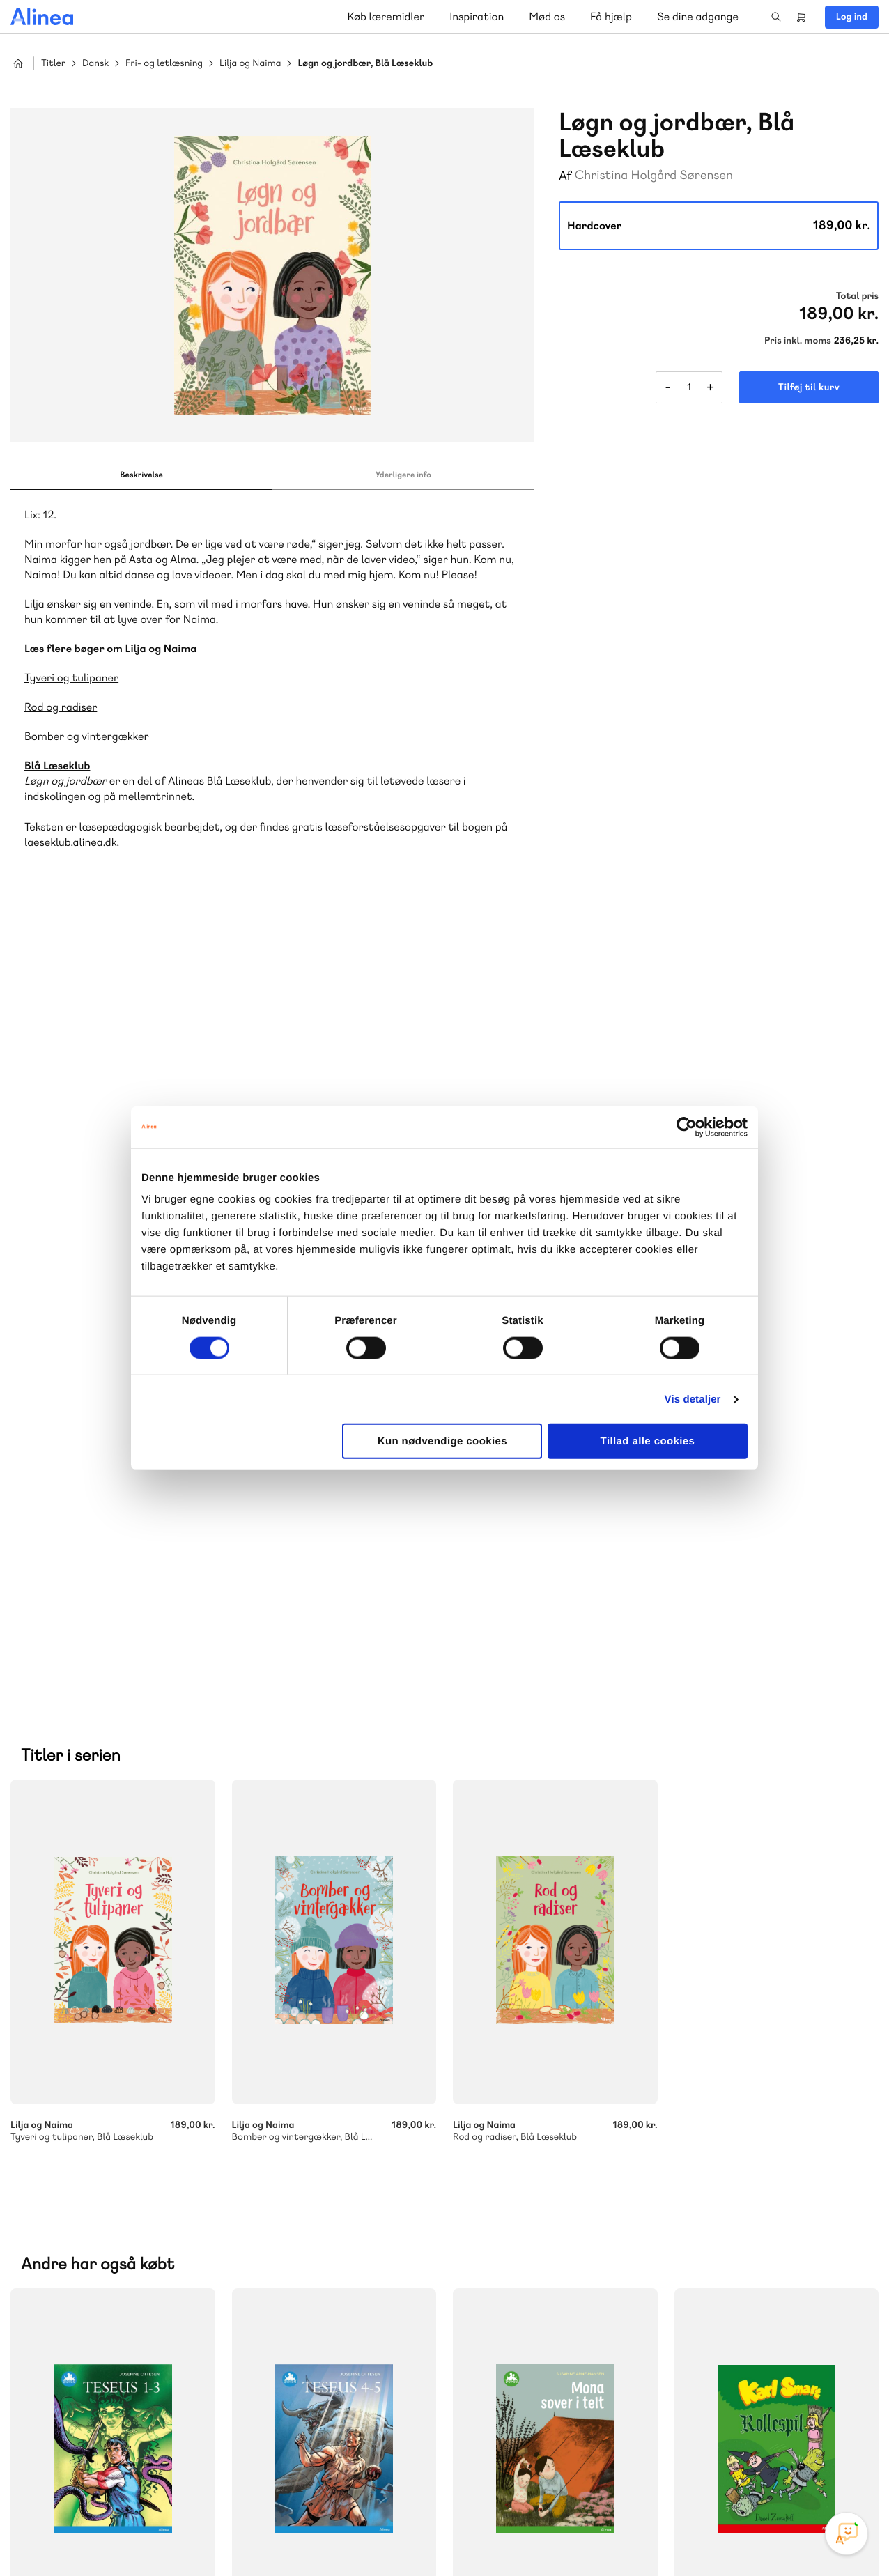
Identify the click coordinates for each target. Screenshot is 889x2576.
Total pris (857, 296)
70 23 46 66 (95, 2323)
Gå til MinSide (524, 2278)
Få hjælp (611, 16)
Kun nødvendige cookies (442, 1441)
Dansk (95, 64)
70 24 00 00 (545, 2408)
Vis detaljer (693, 1399)
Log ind (851, 16)
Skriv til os (541, 2131)
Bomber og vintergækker (86, 736)
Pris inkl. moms (797, 340)
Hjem (18, 63)
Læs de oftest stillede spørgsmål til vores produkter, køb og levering (204, 2426)
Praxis (383, 2172)
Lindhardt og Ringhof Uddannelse (116, 2172)
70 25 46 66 (545, 2101)
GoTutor (54, 2189)
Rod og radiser (60, 707)
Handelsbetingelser (751, 2536)
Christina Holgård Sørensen (654, 175)
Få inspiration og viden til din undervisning (588, 2204)
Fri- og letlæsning (164, 64)
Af (565, 176)
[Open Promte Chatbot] (846, 2533)
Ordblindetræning (125, 2189)
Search (776, 16)
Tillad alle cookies (648, 1441)
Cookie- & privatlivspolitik (652, 2536)
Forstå (205, 2189)
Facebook (743, 2471)
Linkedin (810, 2471)
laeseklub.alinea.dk (70, 842)
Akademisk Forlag (318, 2172)
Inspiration (476, 16)
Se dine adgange (698, 16)
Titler (53, 64)
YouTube (776, 2471)
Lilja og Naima (250, 64)
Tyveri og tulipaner (71, 677)
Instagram (710, 2471)
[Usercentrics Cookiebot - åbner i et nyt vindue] (687, 1126)
